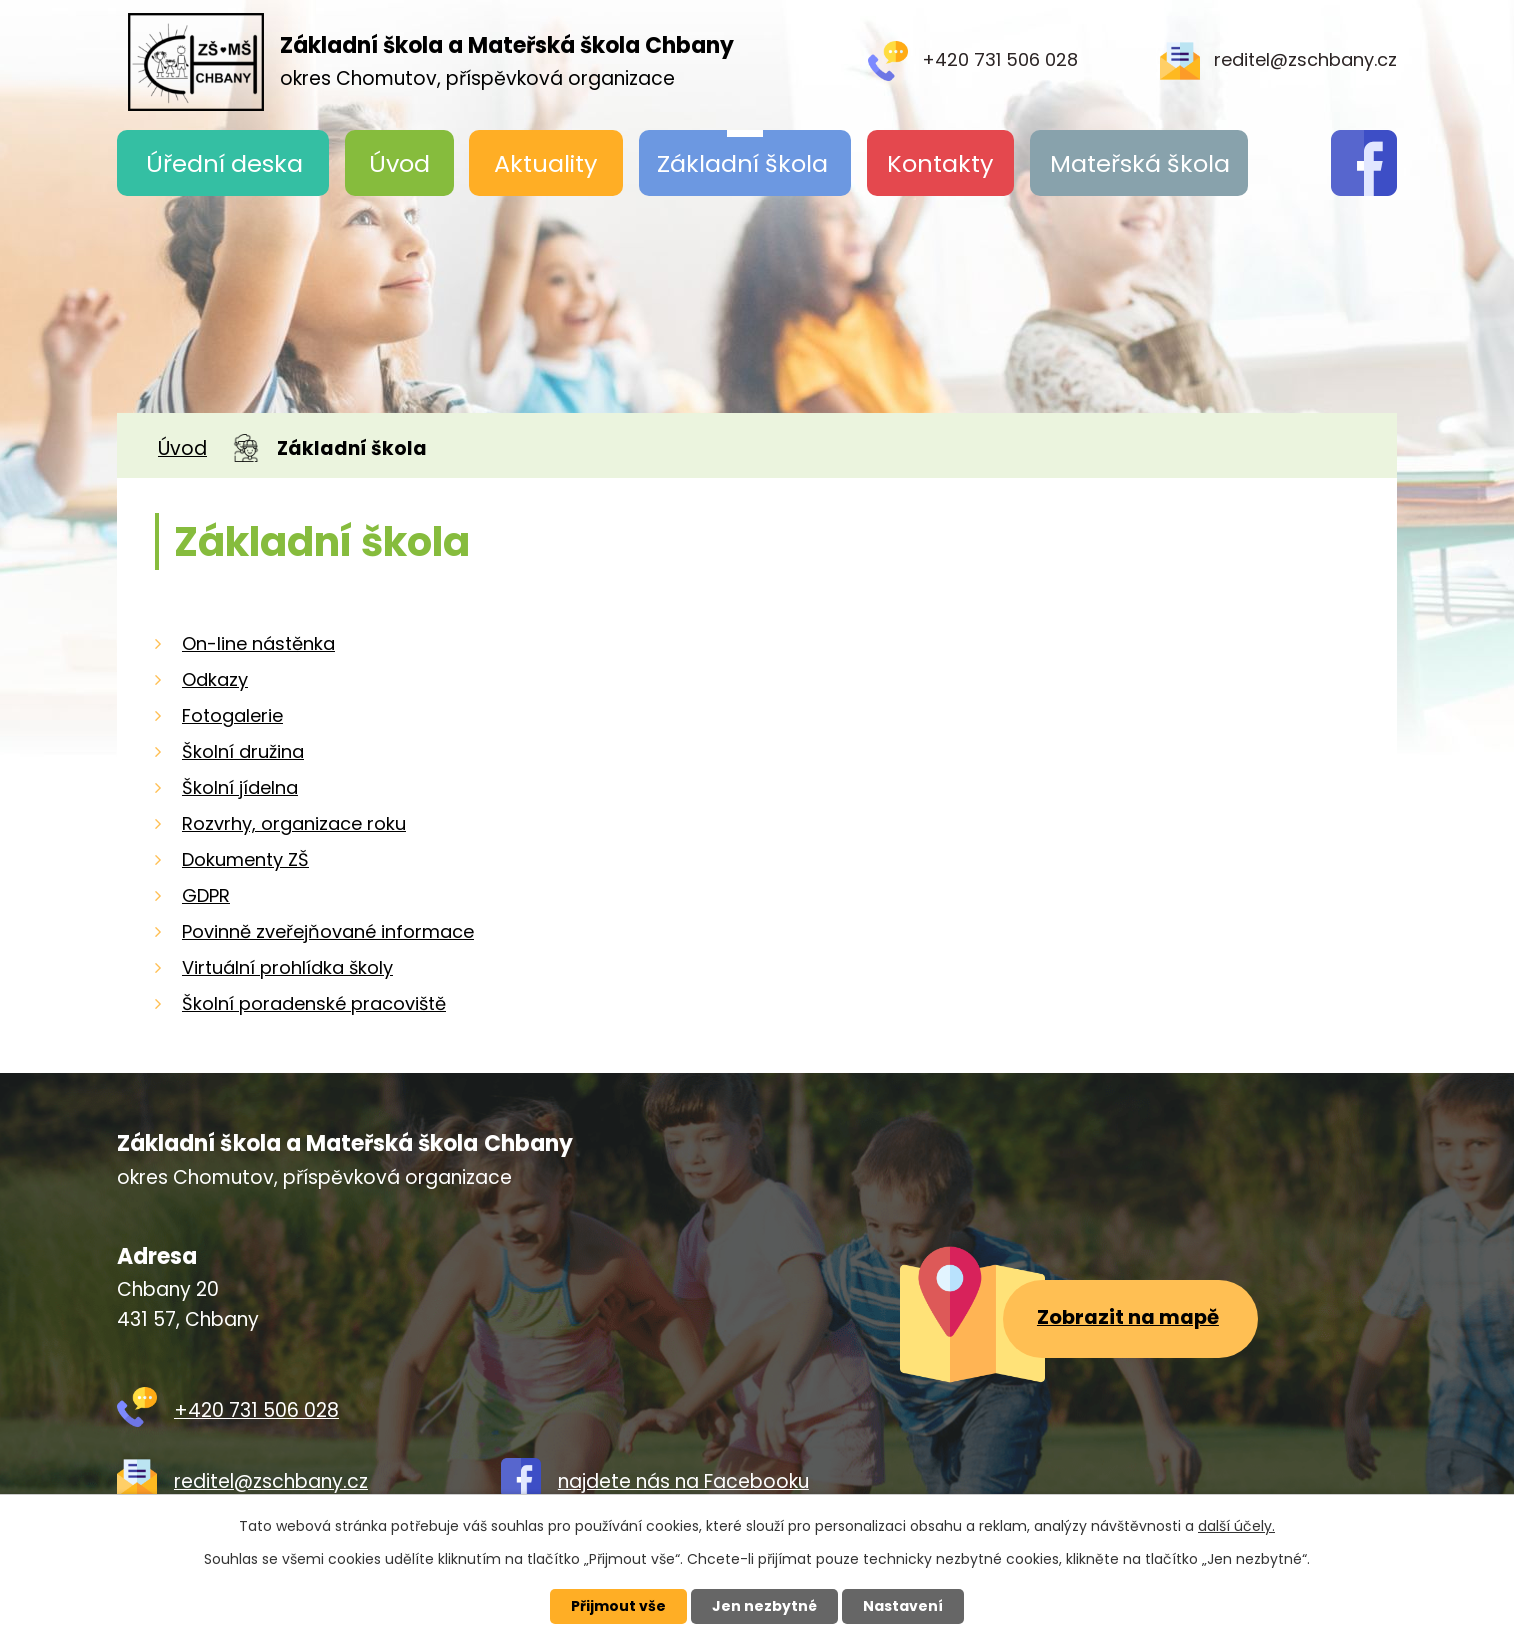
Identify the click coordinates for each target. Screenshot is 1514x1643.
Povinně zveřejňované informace (328, 931)
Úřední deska (224, 163)
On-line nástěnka (258, 643)
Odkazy (215, 679)
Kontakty (940, 163)
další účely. (1236, 1526)
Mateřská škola (1140, 163)
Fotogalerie (232, 715)
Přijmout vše (618, 1606)
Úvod (399, 163)
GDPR (206, 895)
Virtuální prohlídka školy (287, 967)
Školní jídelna (240, 787)
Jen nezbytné (764, 1606)
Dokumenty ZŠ (245, 859)
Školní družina (243, 751)
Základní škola (742, 163)
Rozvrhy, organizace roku (294, 823)
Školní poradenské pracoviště (314, 1003)
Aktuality (546, 163)
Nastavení (903, 1606)
